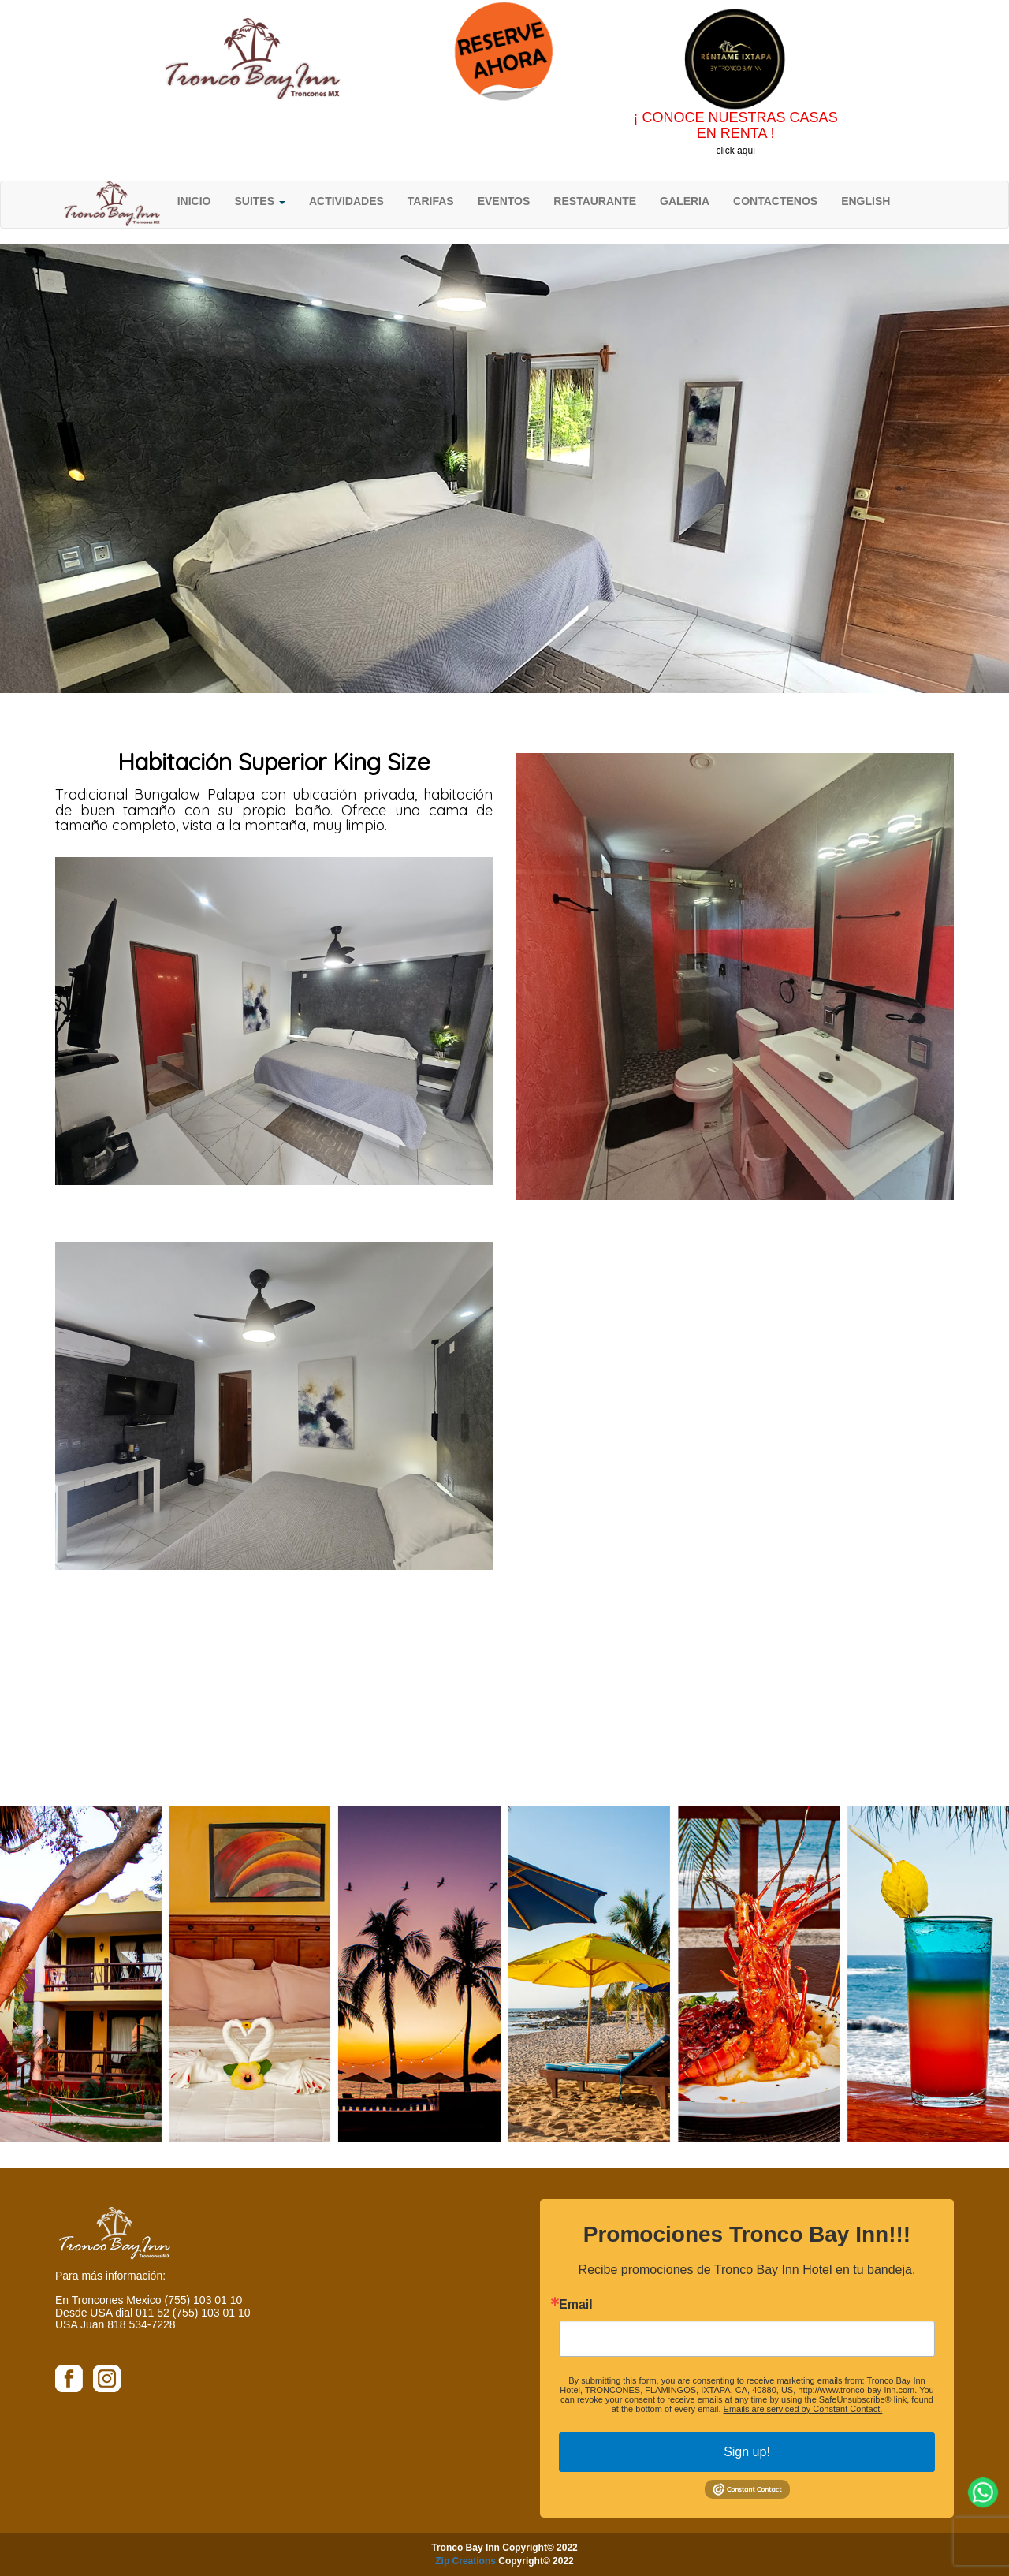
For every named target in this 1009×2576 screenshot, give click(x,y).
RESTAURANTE (594, 201)
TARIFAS (431, 201)
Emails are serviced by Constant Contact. (803, 2409)
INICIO (194, 201)
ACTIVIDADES (346, 201)
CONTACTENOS (775, 201)
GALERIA (684, 201)
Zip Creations (465, 2561)
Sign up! (747, 2452)
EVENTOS (504, 201)
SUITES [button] (259, 201)
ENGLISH (865, 201)
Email (576, 2304)
